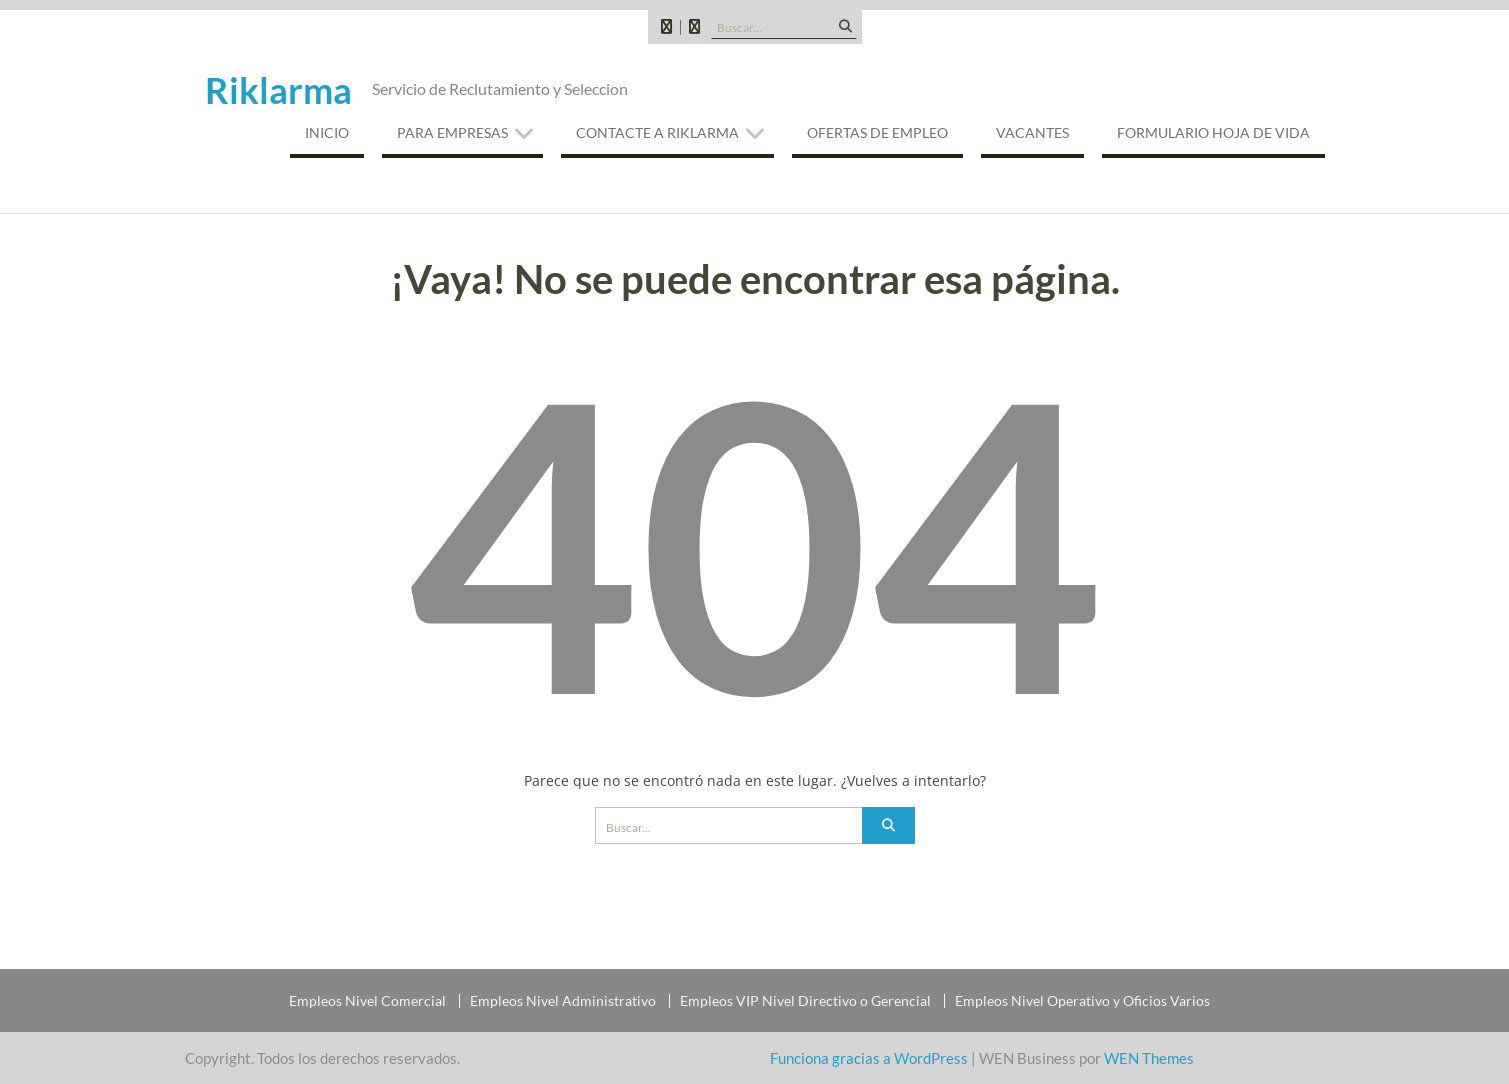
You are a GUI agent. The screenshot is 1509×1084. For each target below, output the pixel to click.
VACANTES (1032, 132)
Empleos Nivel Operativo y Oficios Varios (1082, 1001)
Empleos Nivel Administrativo (563, 1001)
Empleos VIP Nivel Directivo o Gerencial (805, 1001)
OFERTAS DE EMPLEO (877, 132)
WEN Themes (1149, 1058)
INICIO (327, 132)
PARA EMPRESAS (452, 132)
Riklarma (278, 90)
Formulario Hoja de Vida (1213, 132)
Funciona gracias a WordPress (869, 1058)
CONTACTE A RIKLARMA (657, 132)
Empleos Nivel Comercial (367, 1001)
